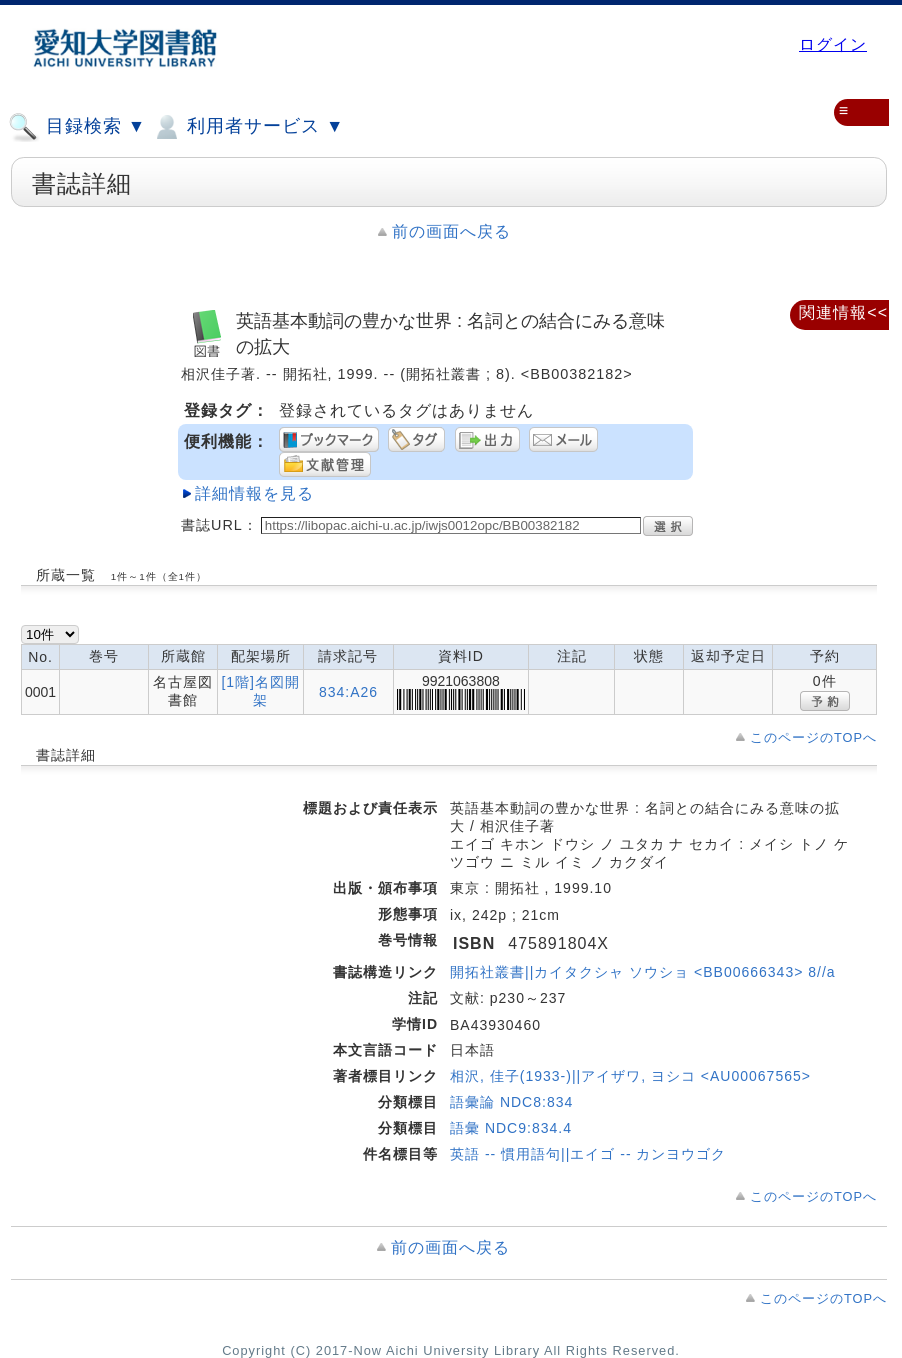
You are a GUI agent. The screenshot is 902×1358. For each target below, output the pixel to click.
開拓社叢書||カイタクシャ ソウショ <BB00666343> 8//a (643, 972)
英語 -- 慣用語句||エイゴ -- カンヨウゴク (588, 1154)
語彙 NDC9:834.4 (511, 1128)
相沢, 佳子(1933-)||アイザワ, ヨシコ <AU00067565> (630, 1076)
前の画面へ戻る (451, 231)
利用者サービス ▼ (247, 127)
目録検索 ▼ (77, 127)
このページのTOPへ (813, 737)
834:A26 (348, 692)
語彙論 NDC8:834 (511, 1102)
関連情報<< (843, 312)
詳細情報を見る (254, 493)
